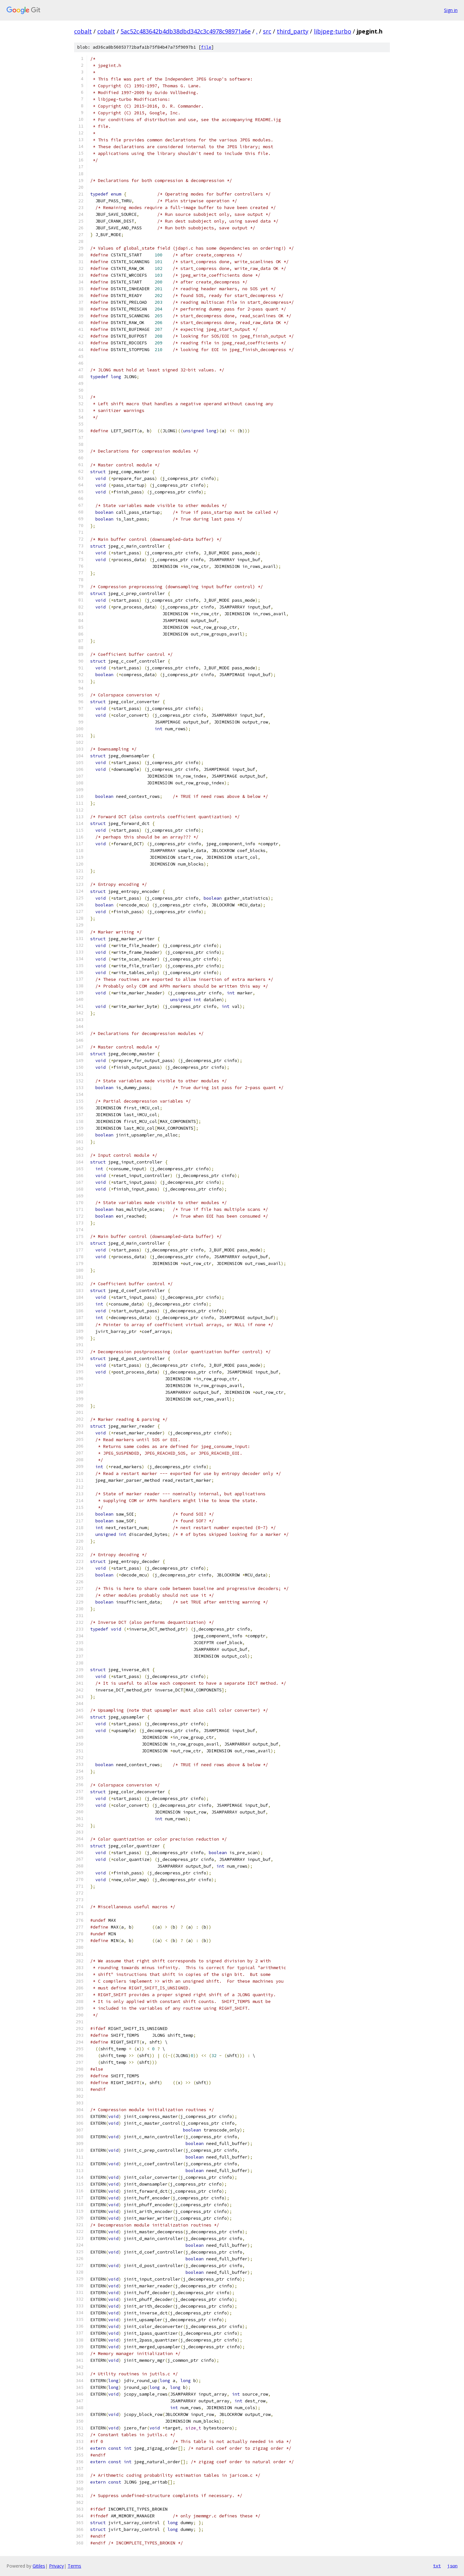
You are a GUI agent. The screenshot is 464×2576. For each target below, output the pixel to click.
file (206, 47)
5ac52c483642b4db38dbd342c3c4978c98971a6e (186, 31)
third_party (292, 31)
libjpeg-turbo (332, 31)
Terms (74, 2566)
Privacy (56, 2566)
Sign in (451, 10)
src (267, 31)
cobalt (83, 31)
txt (437, 2566)
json (452, 2566)
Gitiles (39, 2566)
